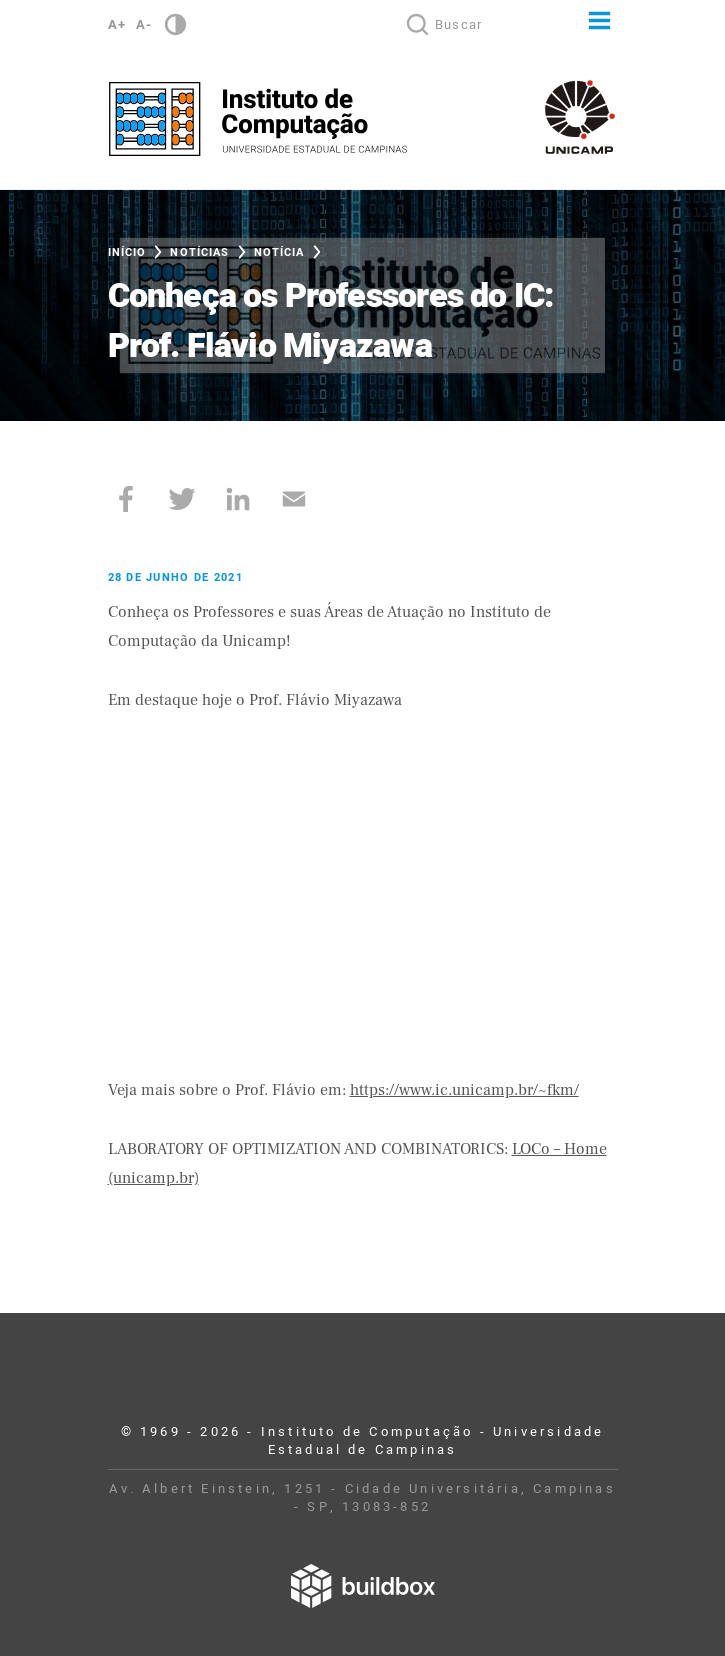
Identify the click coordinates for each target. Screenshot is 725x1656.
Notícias (199, 252)
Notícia (279, 252)
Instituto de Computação (258, 119)
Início (127, 252)
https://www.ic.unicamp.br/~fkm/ (464, 1090)
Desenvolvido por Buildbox (363, 1586)
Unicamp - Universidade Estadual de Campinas (580, 117)
